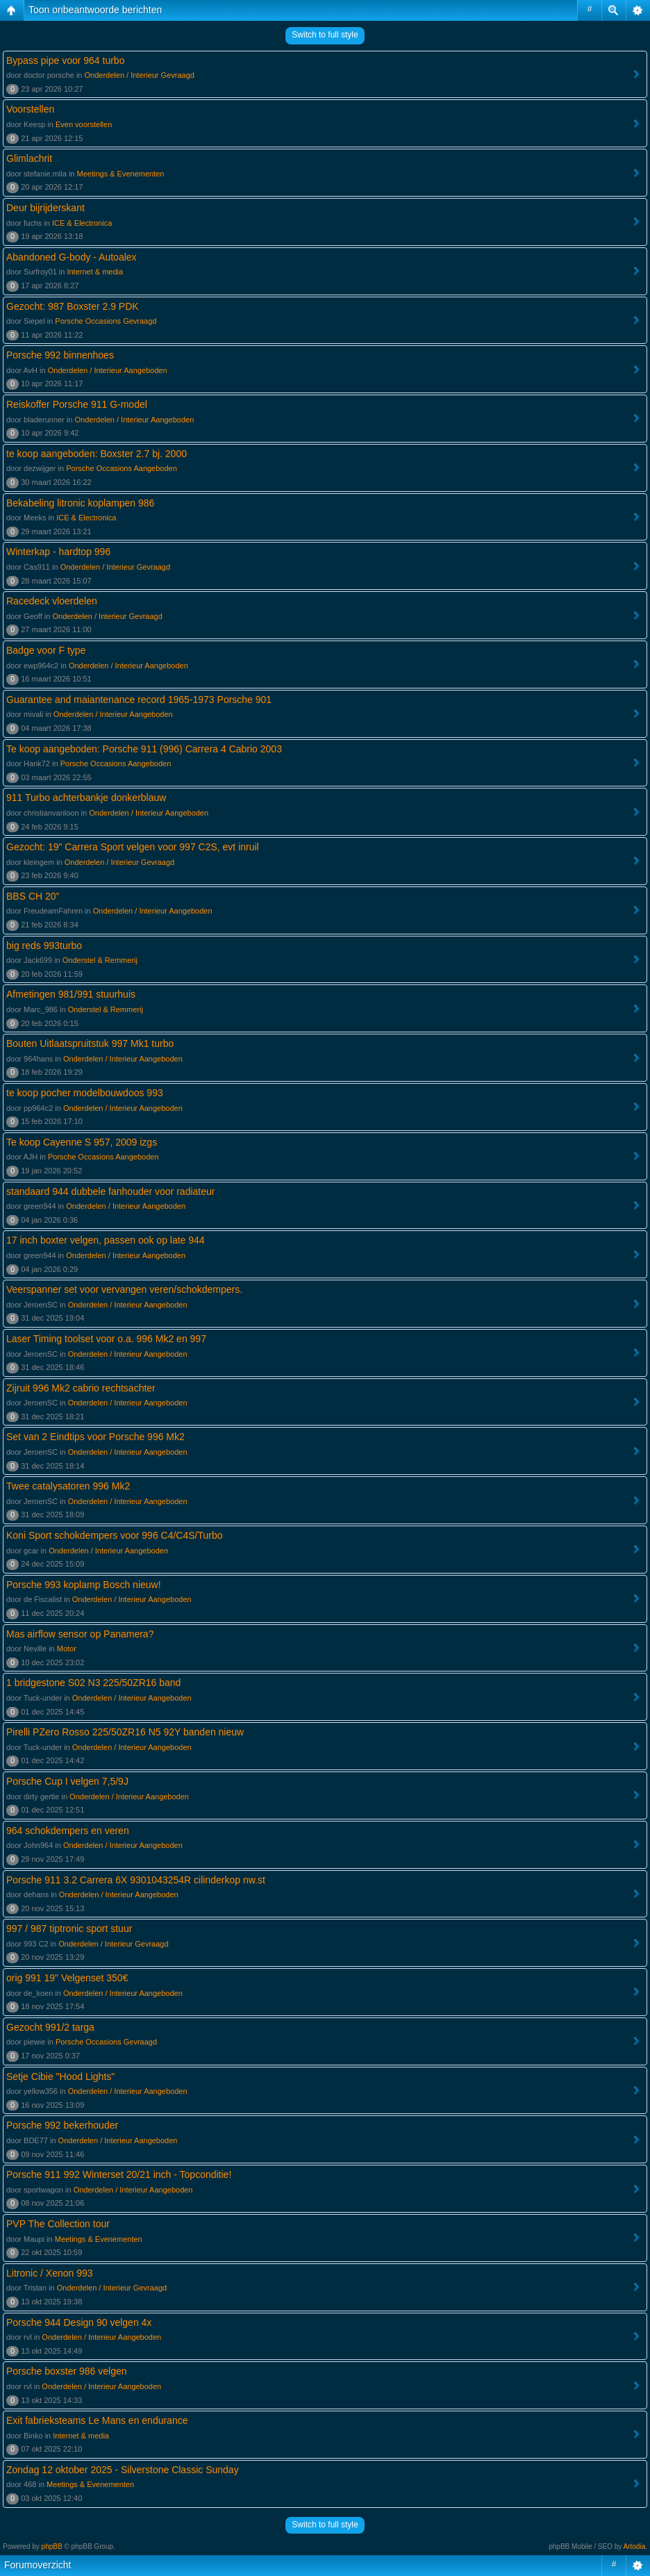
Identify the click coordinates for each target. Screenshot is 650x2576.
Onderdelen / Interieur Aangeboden (107, 370)
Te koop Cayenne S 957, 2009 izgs (81, 1142)
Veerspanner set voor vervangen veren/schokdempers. (124, 1289)
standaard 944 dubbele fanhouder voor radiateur (110, 1191)
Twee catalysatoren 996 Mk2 (68, 1486)
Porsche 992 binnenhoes (60, 355)
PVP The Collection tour (58, 2223)
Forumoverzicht (37, 2564)
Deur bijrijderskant (45, 207)
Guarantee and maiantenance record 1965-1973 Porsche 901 (139, 699)
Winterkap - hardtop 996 (58, 551)
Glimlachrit (29, 158)
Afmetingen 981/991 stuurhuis (70, 994)
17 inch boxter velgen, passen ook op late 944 (105, 1240)
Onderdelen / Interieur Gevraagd (139, 75)
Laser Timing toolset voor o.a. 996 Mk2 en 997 (106, 1338)
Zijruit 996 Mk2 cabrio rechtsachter (81, 1388)
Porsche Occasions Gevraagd (105, 321)
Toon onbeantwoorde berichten (95, 9)
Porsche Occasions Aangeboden (121, 468)
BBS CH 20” (32, 896)
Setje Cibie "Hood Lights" (60, 2076)
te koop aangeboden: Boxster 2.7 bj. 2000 (96, 453)
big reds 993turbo (44, 945)
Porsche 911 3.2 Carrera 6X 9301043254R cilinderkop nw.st (135, 1879)
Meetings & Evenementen (121, 174)
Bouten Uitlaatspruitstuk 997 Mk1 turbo (90, 1043)
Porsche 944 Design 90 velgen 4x (78, 2322)
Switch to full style (325, 35)
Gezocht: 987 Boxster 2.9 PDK (72, 306)
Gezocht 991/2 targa (50, 2027)
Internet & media (95, 271)
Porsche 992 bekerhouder (62, 2125)
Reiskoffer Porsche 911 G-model (76, 404)
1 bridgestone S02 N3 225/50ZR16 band (93, 1682)
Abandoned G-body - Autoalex (71, 257)
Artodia (635, 2546)
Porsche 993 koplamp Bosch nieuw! (83, 1584)
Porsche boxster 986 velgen (66, 2371)
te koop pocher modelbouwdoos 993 (84, 1092)
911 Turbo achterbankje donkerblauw (86, 797)
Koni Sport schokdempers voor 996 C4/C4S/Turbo (114, 1535)
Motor (66, 1648)
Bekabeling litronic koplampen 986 (80, 503)
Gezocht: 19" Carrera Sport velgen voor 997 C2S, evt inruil (132, 846)
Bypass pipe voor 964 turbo (65, 60)
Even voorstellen (84, 124)
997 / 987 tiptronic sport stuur (69, 1928)
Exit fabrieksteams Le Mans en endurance (97, 2420)
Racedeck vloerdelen (51, 600)
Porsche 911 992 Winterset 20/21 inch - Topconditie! (118, 2174)
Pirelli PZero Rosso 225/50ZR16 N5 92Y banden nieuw (125, 1731)
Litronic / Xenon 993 (49, 2273)
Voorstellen (30, 109)
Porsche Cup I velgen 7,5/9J (67, 1781)
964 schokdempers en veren (67, 1830)
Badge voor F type (45, 650)
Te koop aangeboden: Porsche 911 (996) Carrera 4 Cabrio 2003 (144, 748)
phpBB (52, 2546)
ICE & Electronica (82, 223)
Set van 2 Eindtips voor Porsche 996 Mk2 (95, 1436)
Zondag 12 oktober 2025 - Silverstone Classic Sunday (122, 2469)
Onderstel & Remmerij (100, 960)
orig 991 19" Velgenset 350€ (67, 1977)
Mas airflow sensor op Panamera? (79, 1634)
